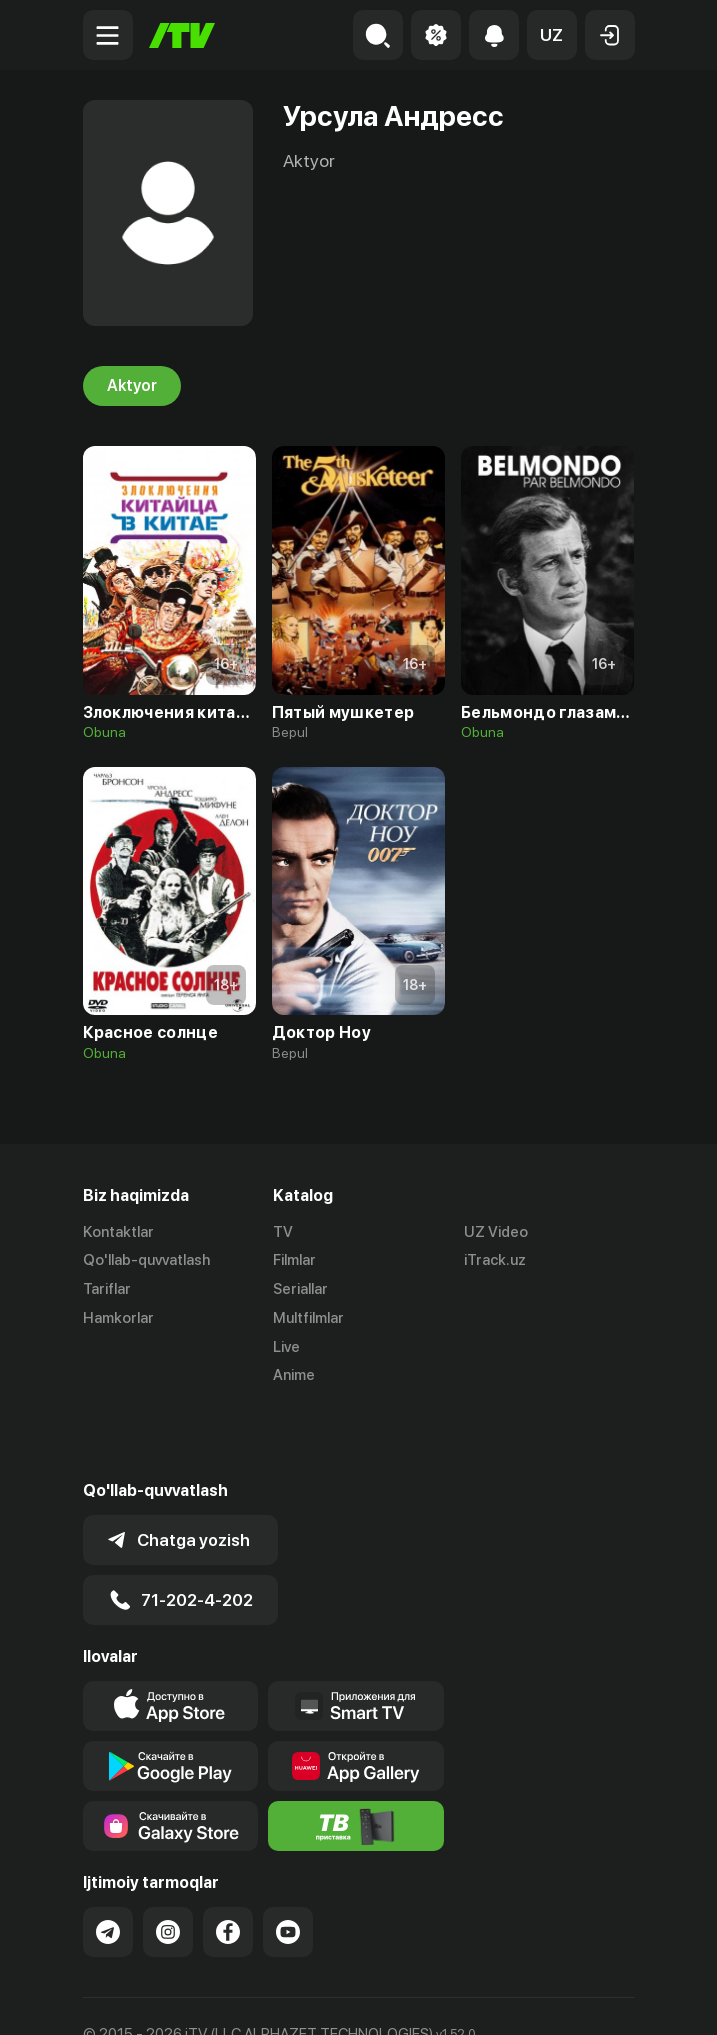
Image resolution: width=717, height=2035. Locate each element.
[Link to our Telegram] (108, 1862)
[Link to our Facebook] (228, 1862)
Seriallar (300, 1290)
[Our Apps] (356, 1636)
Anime (294, 1376)
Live (286, 1347)
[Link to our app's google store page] (171, 1696)
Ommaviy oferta (137, 1998)
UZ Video (496, 1232)
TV (283, 1232)
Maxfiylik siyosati (273, 1998)
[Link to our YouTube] (288, 1862)
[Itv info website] (356, 1756)
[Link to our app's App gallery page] (356, 1696)
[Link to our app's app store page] (171, 1636)
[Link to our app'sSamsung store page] (171, 1756)
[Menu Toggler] (108, 35)
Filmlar (294, 1261)
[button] (552, 35)
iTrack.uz (495, 1261)
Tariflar (107, 1290)
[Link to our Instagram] (168, 1862)
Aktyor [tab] (132, 386)
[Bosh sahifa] (182, 35)
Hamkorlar (118, 1318)
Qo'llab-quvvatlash (146, 1261)
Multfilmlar (308, 1318)
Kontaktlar (118, 1232)
